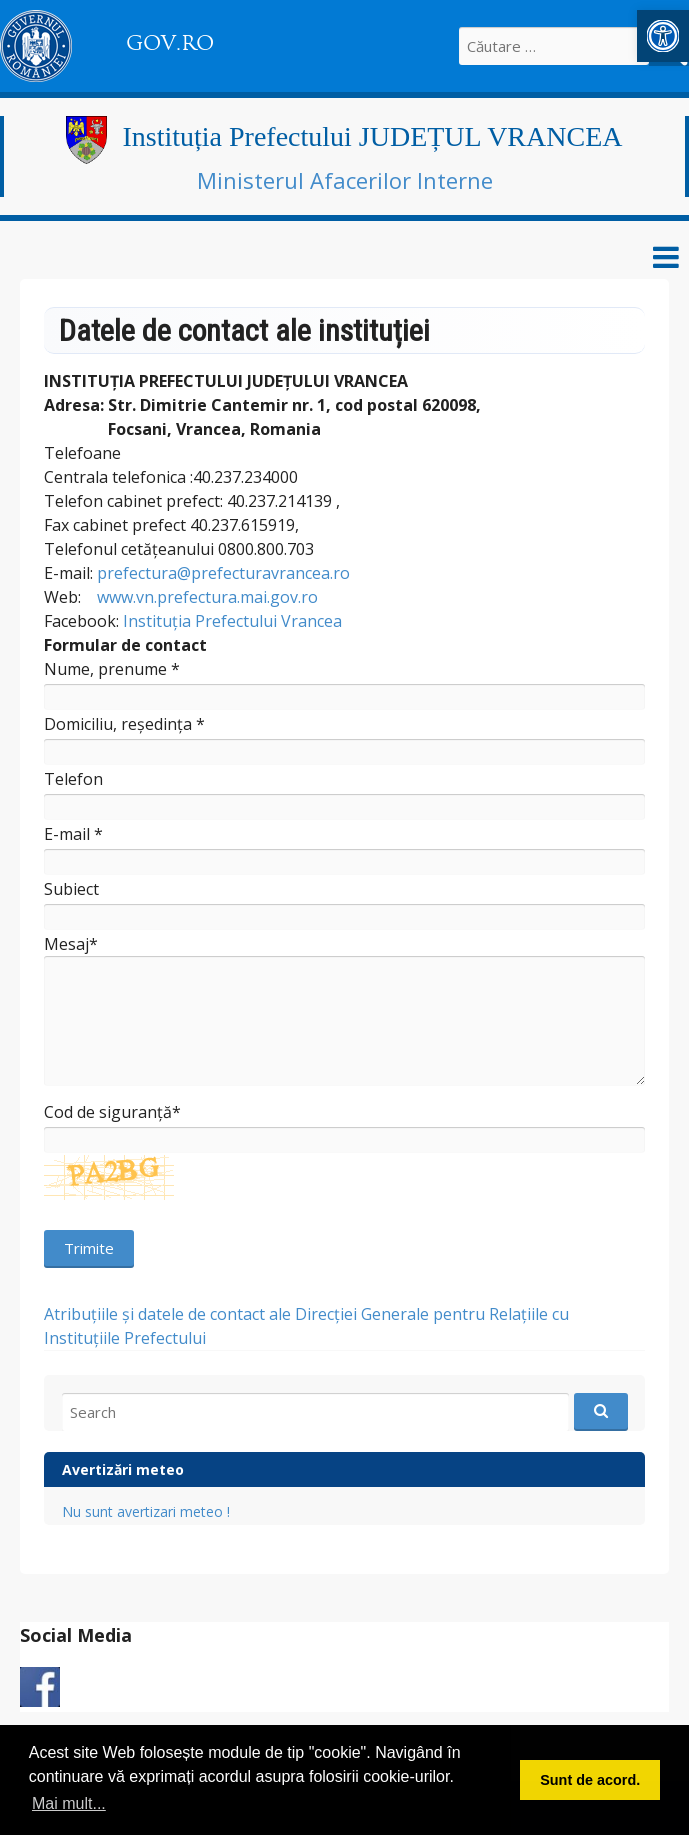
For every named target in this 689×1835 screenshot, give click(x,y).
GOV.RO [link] (170, 43)
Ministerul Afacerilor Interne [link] (345, 180)
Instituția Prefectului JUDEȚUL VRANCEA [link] (372, 136)
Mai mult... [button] (69, 1803)
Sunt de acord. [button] (590, 1780)
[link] (663, 36)
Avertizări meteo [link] (123, 1469)
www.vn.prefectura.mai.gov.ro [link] (207, 597)
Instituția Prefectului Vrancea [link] (232, 621)
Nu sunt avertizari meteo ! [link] (146, 1511)
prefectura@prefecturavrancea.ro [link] (223, 573)
